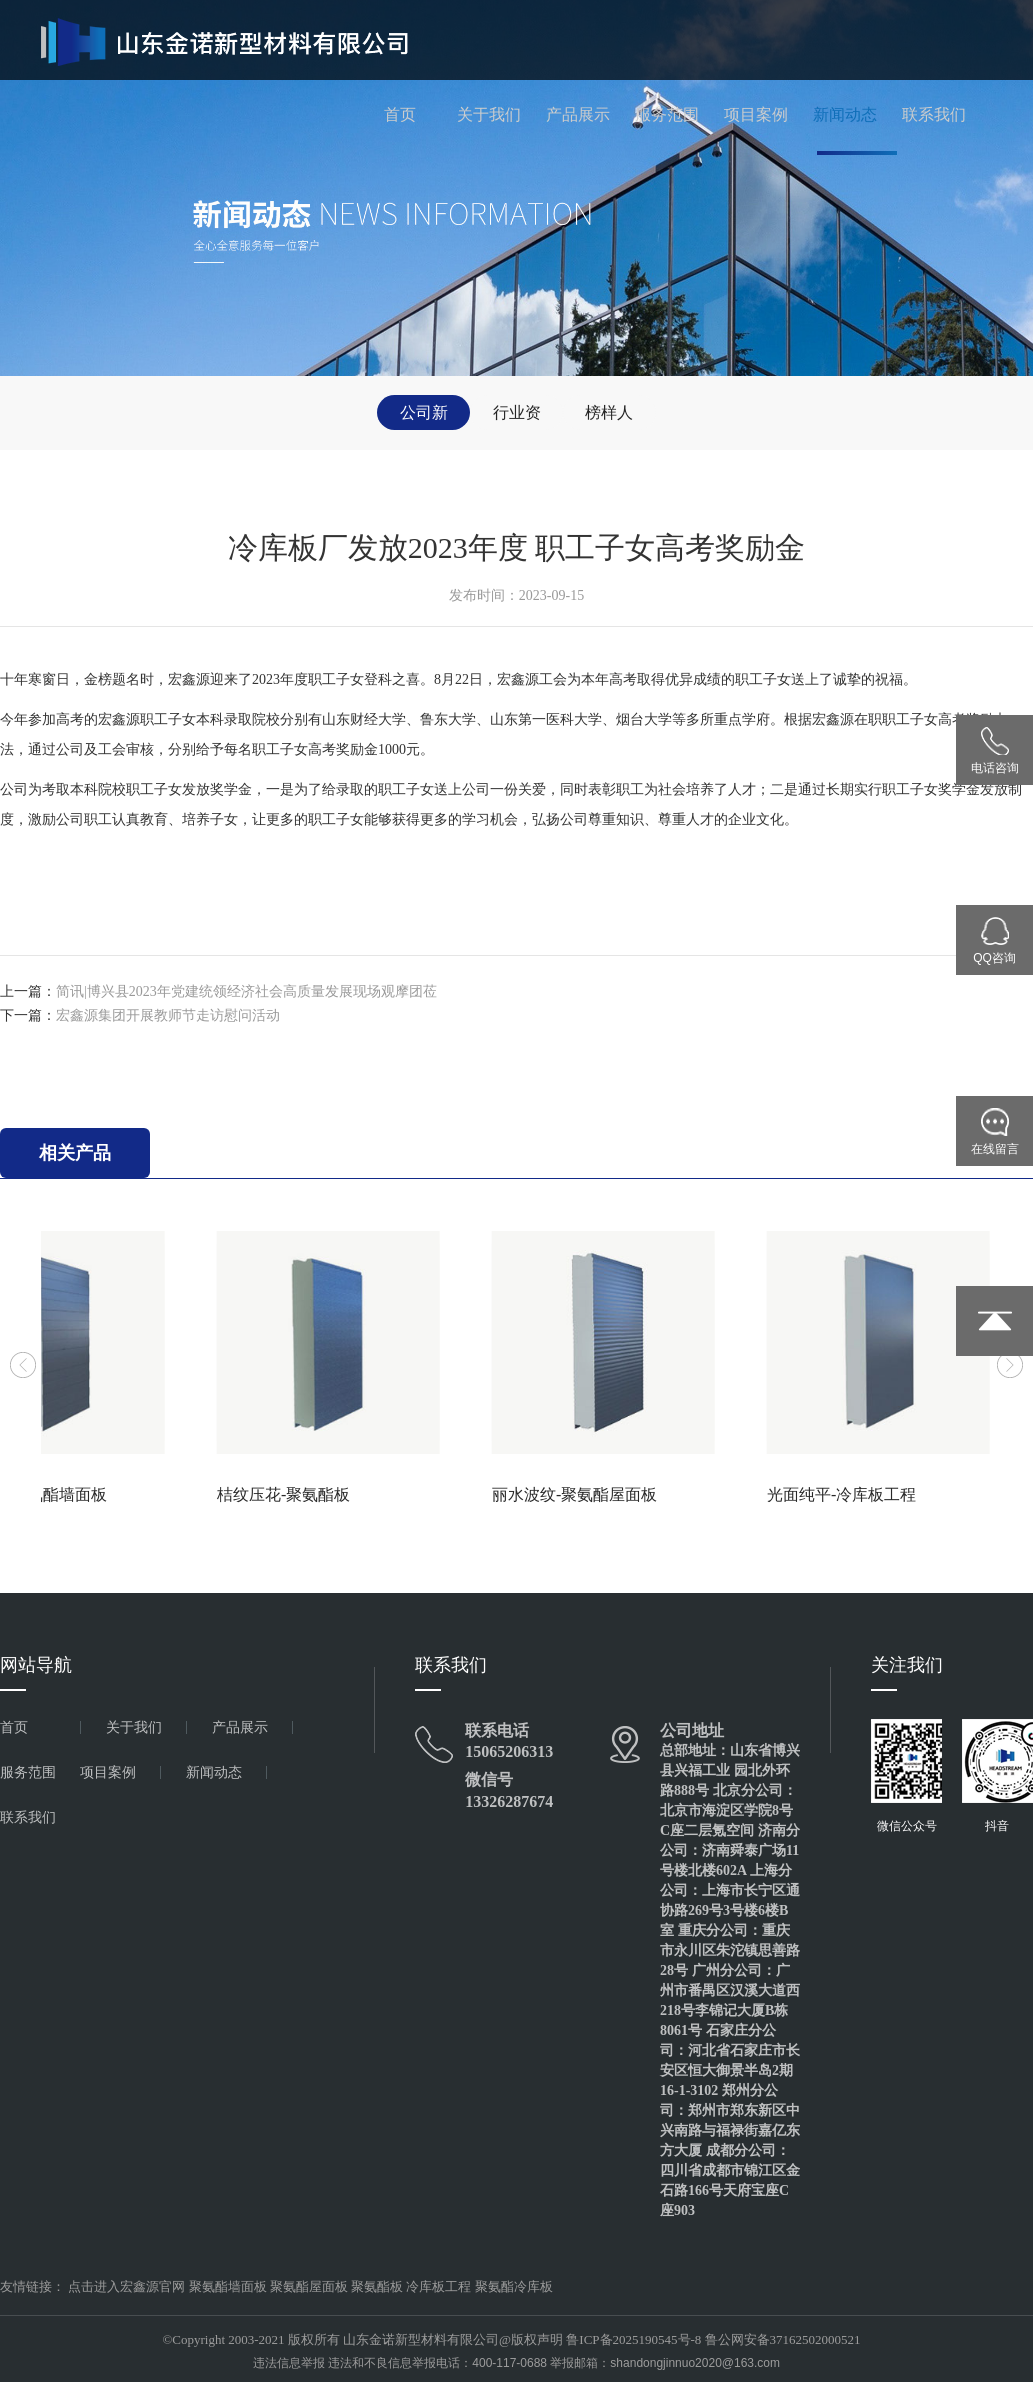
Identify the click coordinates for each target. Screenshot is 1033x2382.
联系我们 (934, 114)
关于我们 (489, 114)
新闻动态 (845, 114)
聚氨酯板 (377, 2286)
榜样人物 (609, 417)
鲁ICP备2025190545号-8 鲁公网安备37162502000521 (713, 2339)
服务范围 (667, 114)
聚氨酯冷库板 (514, 2286)
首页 (400, 114)
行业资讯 (517, 417)
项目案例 (756, 114)
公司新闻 (424, 417)
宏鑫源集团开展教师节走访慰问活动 (168, 1015)
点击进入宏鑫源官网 (126, 2286)
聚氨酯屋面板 (309, 2286)
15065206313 (509, 1751)
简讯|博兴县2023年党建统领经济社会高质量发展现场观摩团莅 (246, 991)
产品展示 (578, 114)
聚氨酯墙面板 (228, 2286)
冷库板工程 (438, 2286)
